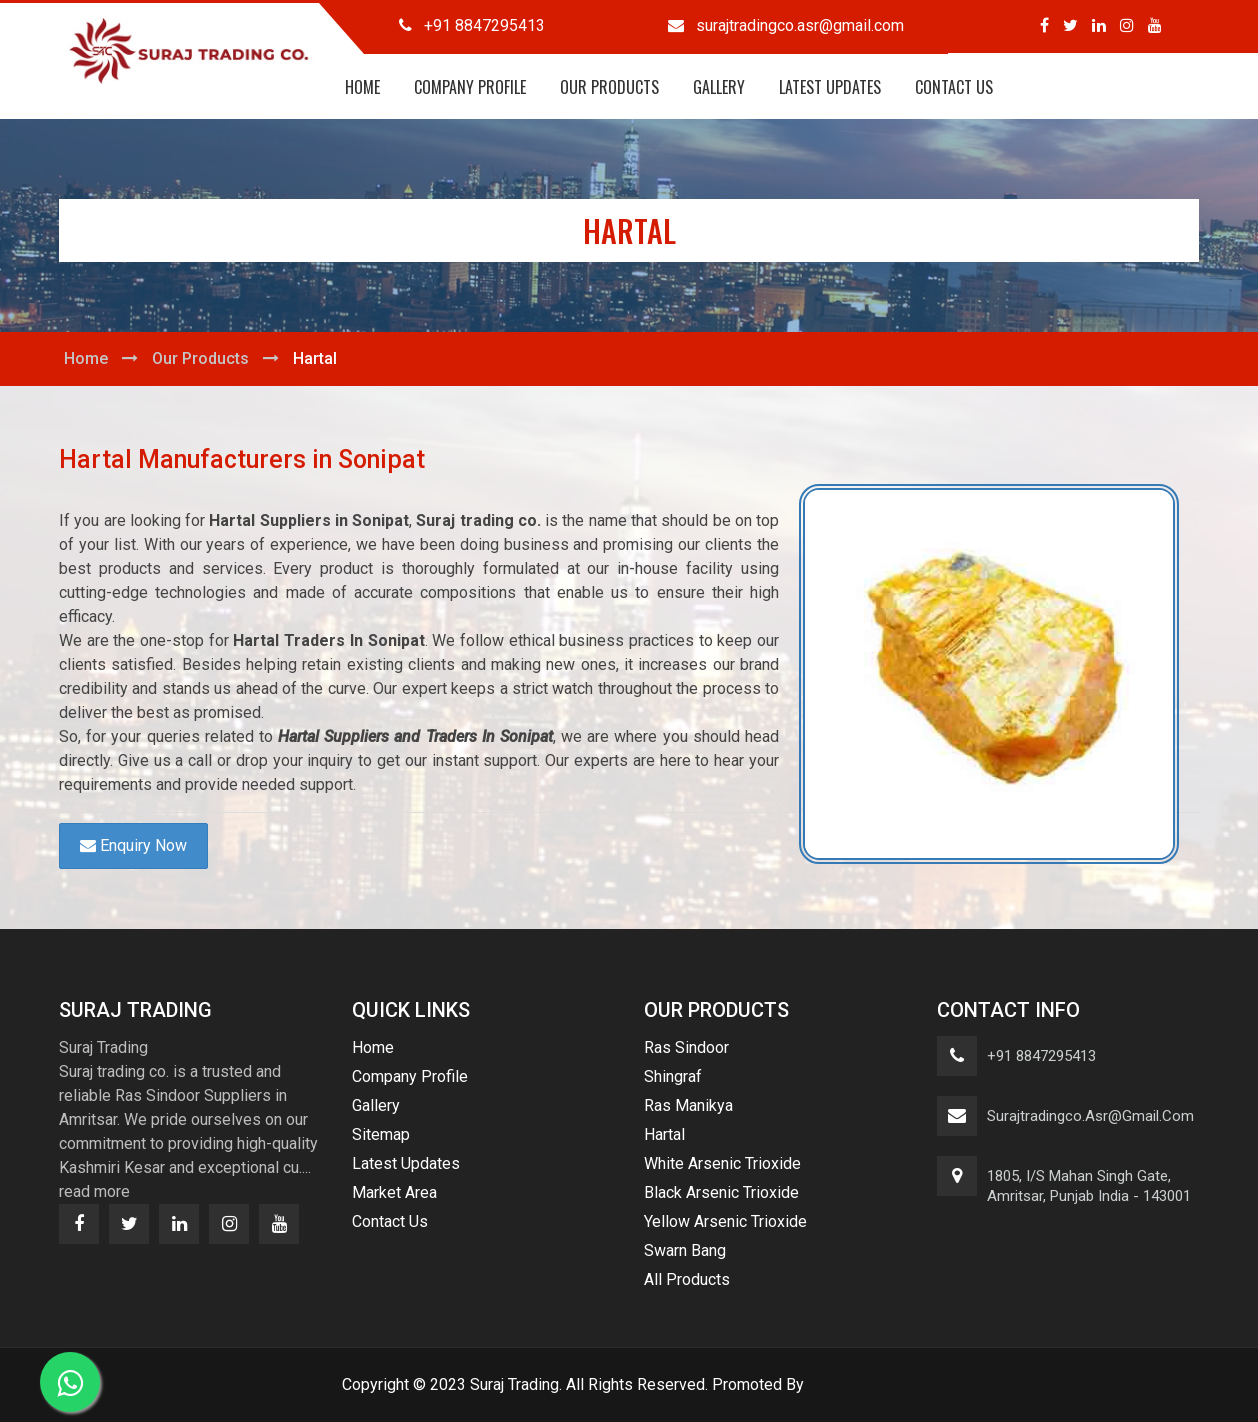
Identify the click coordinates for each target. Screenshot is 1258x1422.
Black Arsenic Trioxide (721, 1192)
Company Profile (470, 87)
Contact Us (954, 87)
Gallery (719, 87)
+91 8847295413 (1041, 1056)
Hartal (664, 1134)
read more (94, 1191)
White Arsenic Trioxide (722, 1163)
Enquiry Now (133, 845)
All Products (687, 1279)
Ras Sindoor (686, 1047)
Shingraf (673, 1076)
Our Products (609, 87)
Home (362, 87)
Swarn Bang (685, 1250)
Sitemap (381, 1134)
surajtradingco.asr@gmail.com (1090, 1116)
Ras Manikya (688, 1105)
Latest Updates (830, 87)
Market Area (394, 1192)
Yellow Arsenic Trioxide (725, 1221)
